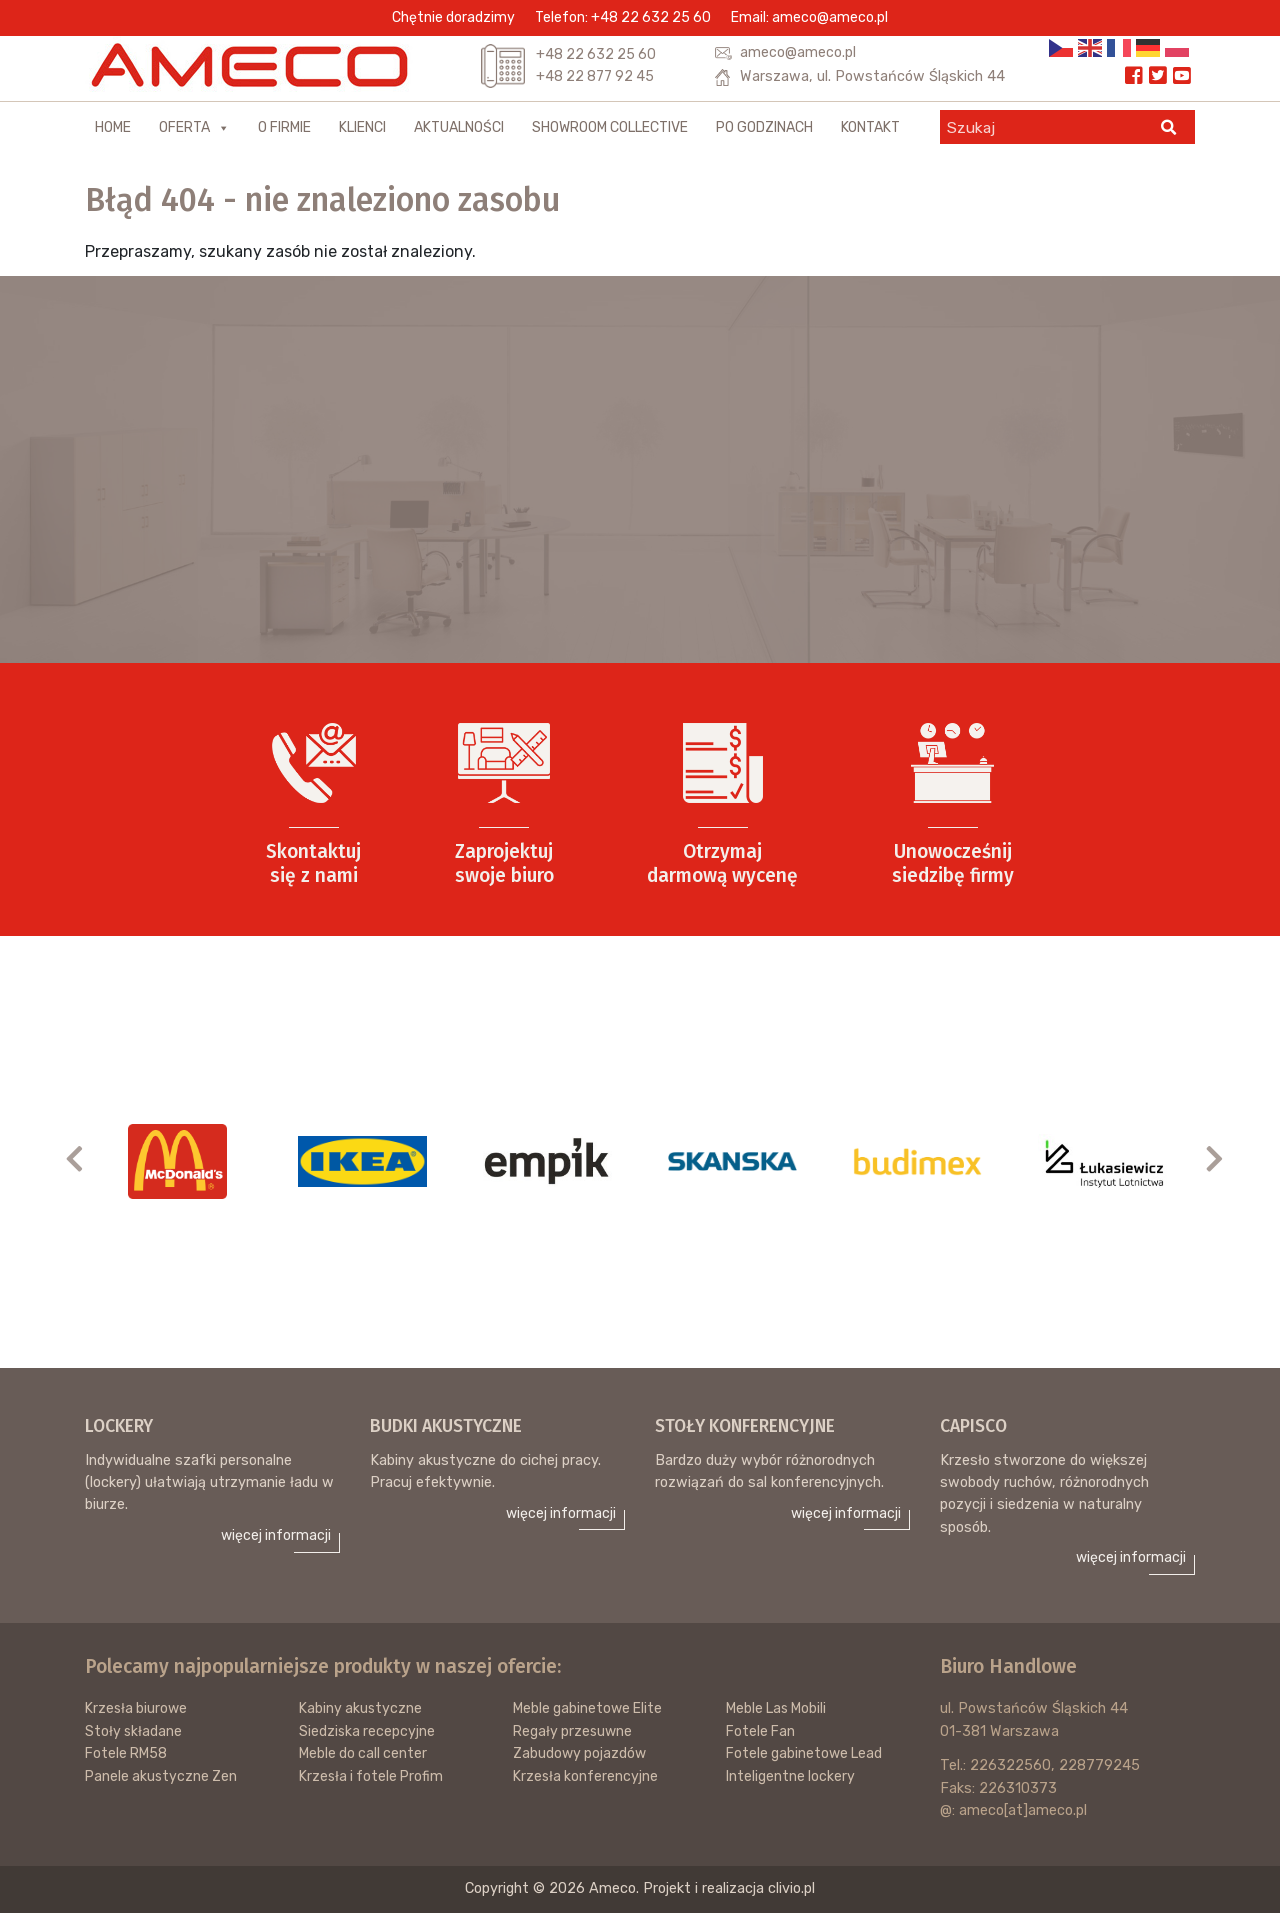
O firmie (284, 131)
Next (1224, 1160)
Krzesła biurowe (138, 1714)
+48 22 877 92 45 (598, 77)
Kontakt (870, 131)
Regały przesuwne (574, 1736)
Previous (84, 1160)
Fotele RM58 (128, 1759)
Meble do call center (365, 1759)
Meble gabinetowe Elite (590, 1714)
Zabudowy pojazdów (581, 1759)
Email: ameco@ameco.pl (809, 17)
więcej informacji (275, 1540)
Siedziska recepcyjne (368, 1736)
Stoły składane (134, 1736)
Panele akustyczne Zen (163, 1781)
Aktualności (459, 131)
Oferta (194, 132)
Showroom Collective (610, 131)
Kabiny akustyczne (362, 1714)
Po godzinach (764, 131)
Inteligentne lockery (791, 1781)
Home (113, 131)
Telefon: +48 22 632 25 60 (623, 17)
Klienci (362, 131)
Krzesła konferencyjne (587, 1781)
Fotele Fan (762, 1736)
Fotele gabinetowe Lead (807, 1759)
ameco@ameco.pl (798, 52)
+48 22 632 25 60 (598, 54)
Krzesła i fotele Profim (374, 1781)
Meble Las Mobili (780, 1714)
